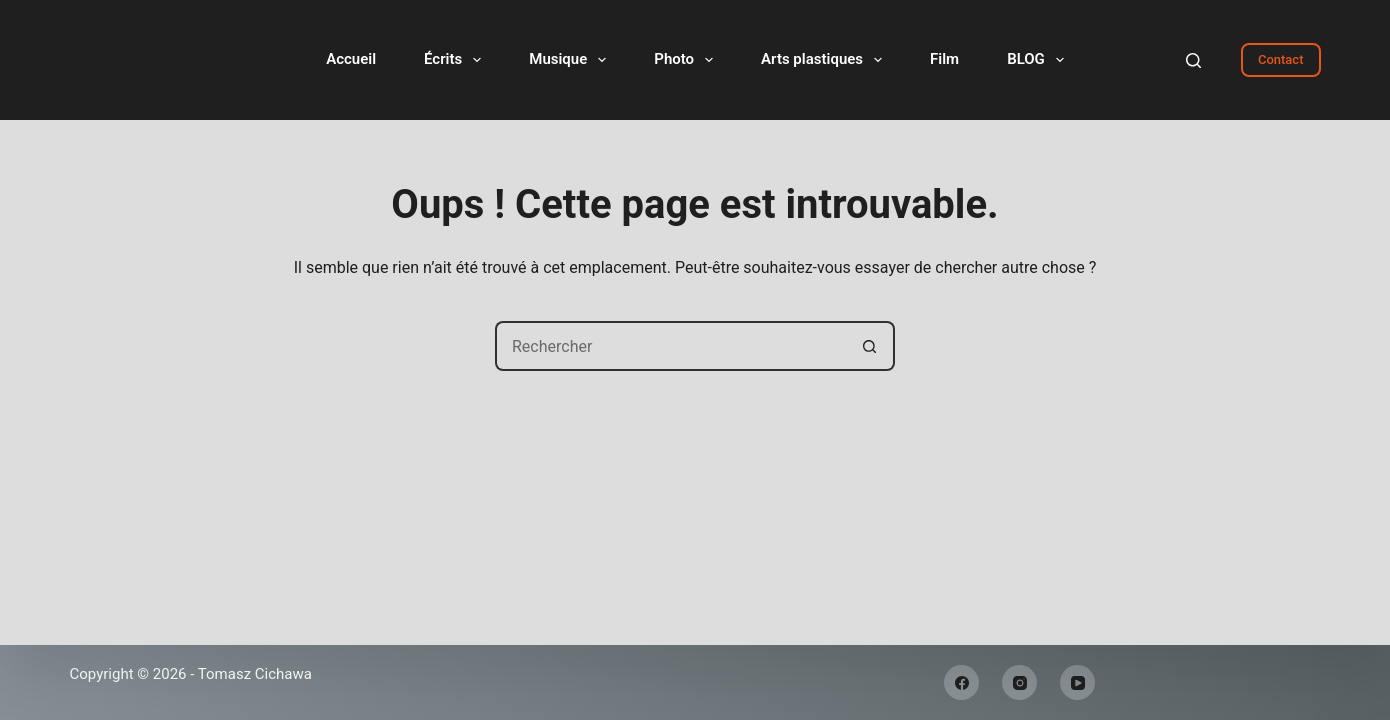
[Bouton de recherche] (870, 346)
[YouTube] (1077, 682)
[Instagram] (1019, 682)
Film (944, 59)
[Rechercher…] (670, 346)
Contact (1281, 59)
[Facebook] (961, 682)
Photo (687, 60)
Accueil (351, 59)
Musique (571, 60)
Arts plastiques (825, 60)
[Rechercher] (1193, 60)
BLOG (1039, 60)
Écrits (456, 60)
